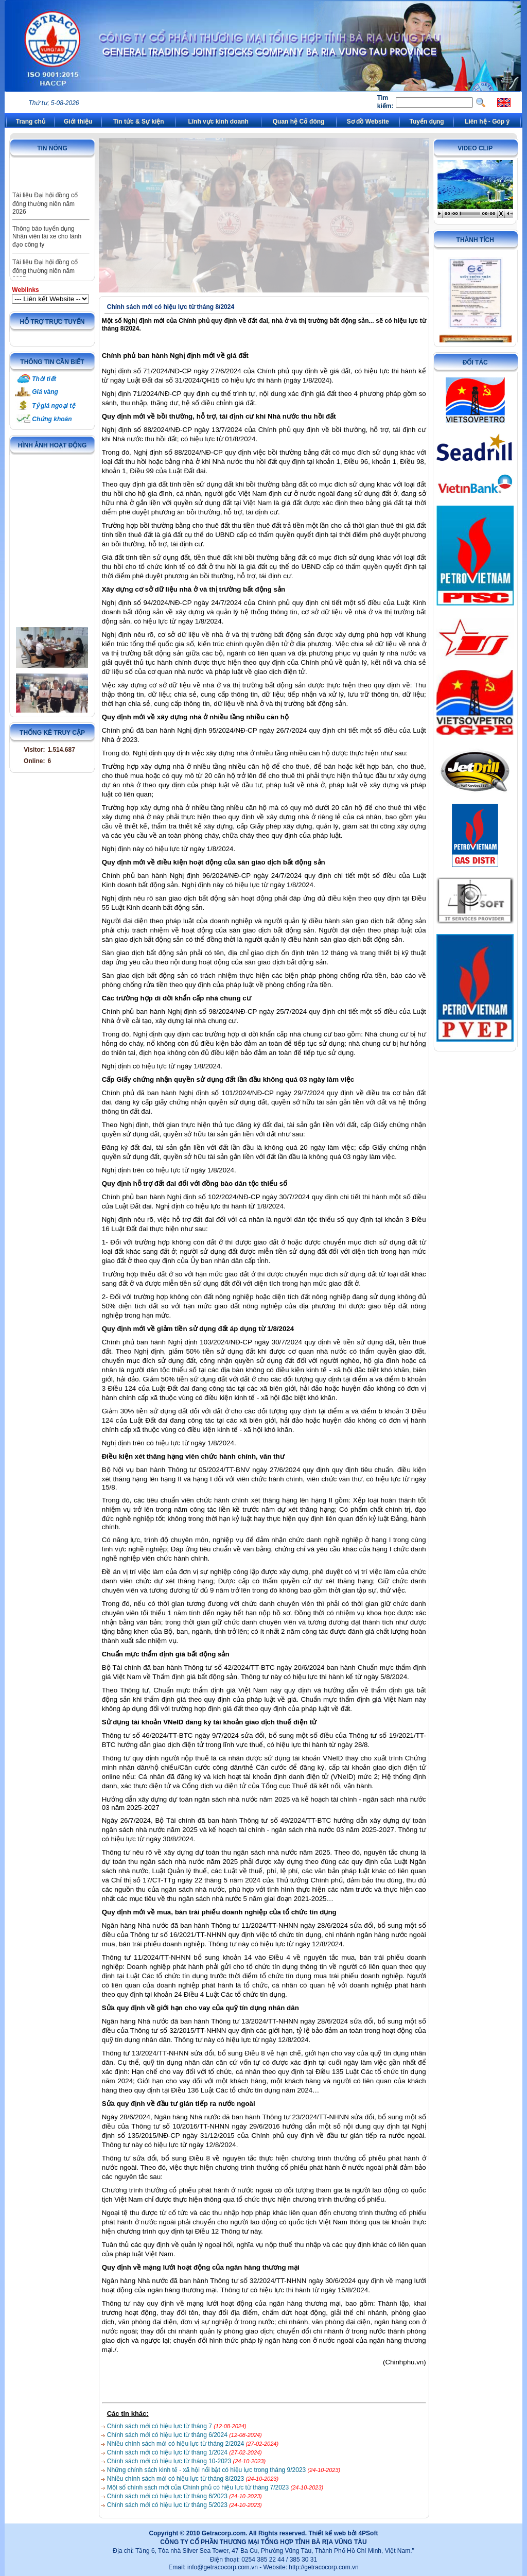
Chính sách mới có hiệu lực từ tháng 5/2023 (168, 2505)
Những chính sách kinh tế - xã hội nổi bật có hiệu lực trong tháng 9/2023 (207, 2470)
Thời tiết (44, 379)
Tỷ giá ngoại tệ (53, 405)
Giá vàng (45, 391)
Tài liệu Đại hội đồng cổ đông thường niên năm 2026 (45, 216)
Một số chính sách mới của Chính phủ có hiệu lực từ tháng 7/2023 (199, 2487)
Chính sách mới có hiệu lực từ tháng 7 (160, 2426)
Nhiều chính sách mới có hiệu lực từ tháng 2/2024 (176, 2443)
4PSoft (368, 2533)
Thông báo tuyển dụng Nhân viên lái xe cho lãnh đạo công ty (46, 249)
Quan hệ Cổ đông (299, 121)
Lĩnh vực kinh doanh (218, 121)
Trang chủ (30, 121)
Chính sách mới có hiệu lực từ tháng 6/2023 (168, 2496)
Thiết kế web (327, 2533)
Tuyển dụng (427, 121)
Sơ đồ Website (368, 121)
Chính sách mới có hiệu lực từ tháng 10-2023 (170, 2461)
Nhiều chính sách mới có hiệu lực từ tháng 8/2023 (176, 2478)
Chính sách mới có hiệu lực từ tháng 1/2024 (168, 2452)
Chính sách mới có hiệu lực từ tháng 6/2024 (168, 2435)
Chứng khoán (52, 419)
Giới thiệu (78, 121)
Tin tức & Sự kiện (138, 121)
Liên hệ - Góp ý (487, 121)
